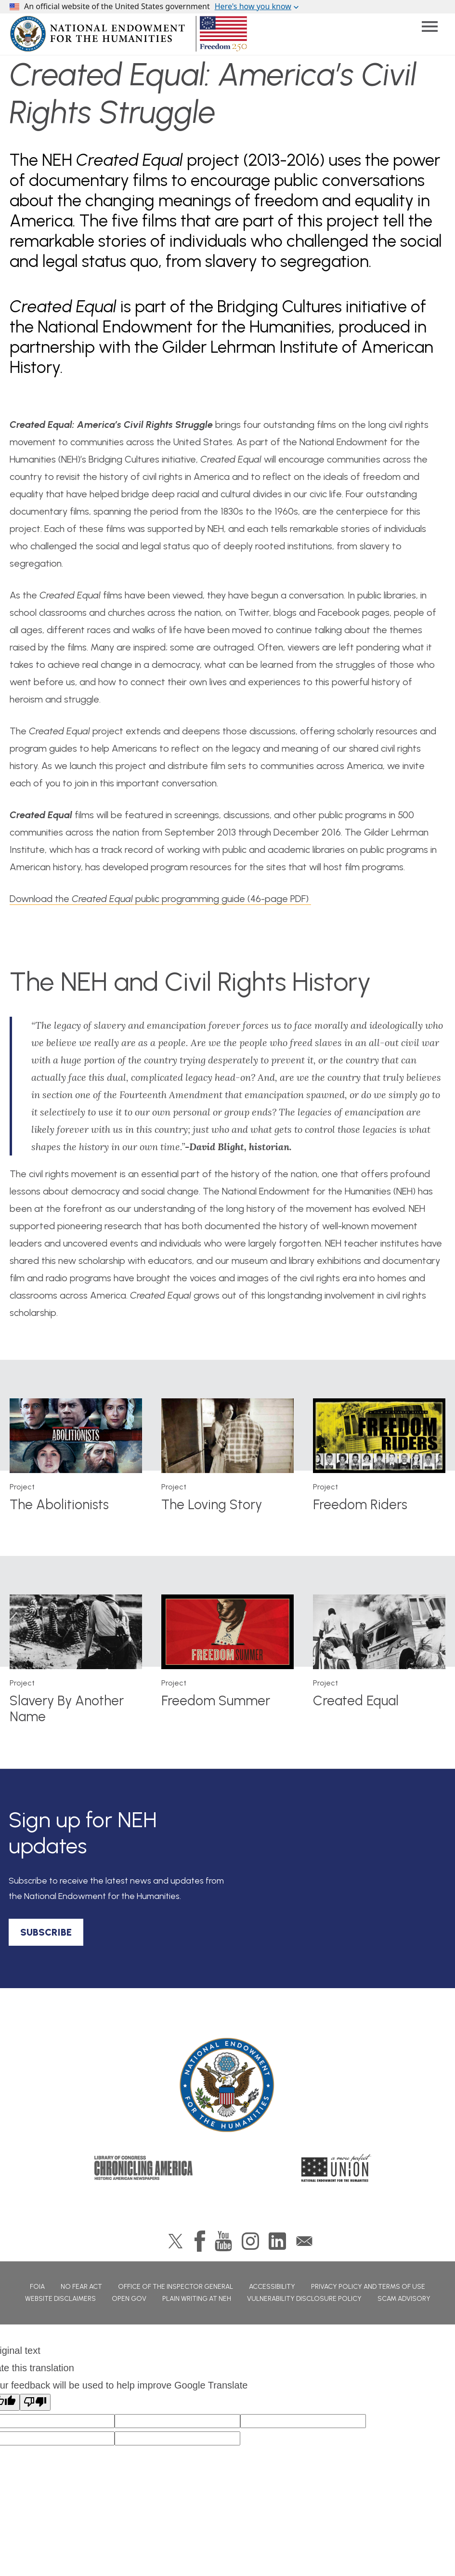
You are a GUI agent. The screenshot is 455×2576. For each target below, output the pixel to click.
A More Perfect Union (336, 2167)
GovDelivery (304, 2241)
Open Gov (129, 2299)
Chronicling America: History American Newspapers (143, 2168)
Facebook (200, 2241)
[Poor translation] (35, 2402)
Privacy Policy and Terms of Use (368, 2287)
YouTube (223, 2241)
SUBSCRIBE (46, 1932)
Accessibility (272, 2287)
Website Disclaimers (60, 2299)
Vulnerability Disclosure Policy (304, 2299)
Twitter (175, 2241)
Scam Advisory (403, 2299)
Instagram (250, 2241)
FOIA (37, 2287)
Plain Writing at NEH (196, 2299)
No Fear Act (81, 2287)
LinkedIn (277, 2241)
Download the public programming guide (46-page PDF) (160, 898)
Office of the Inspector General (175, 2287)
